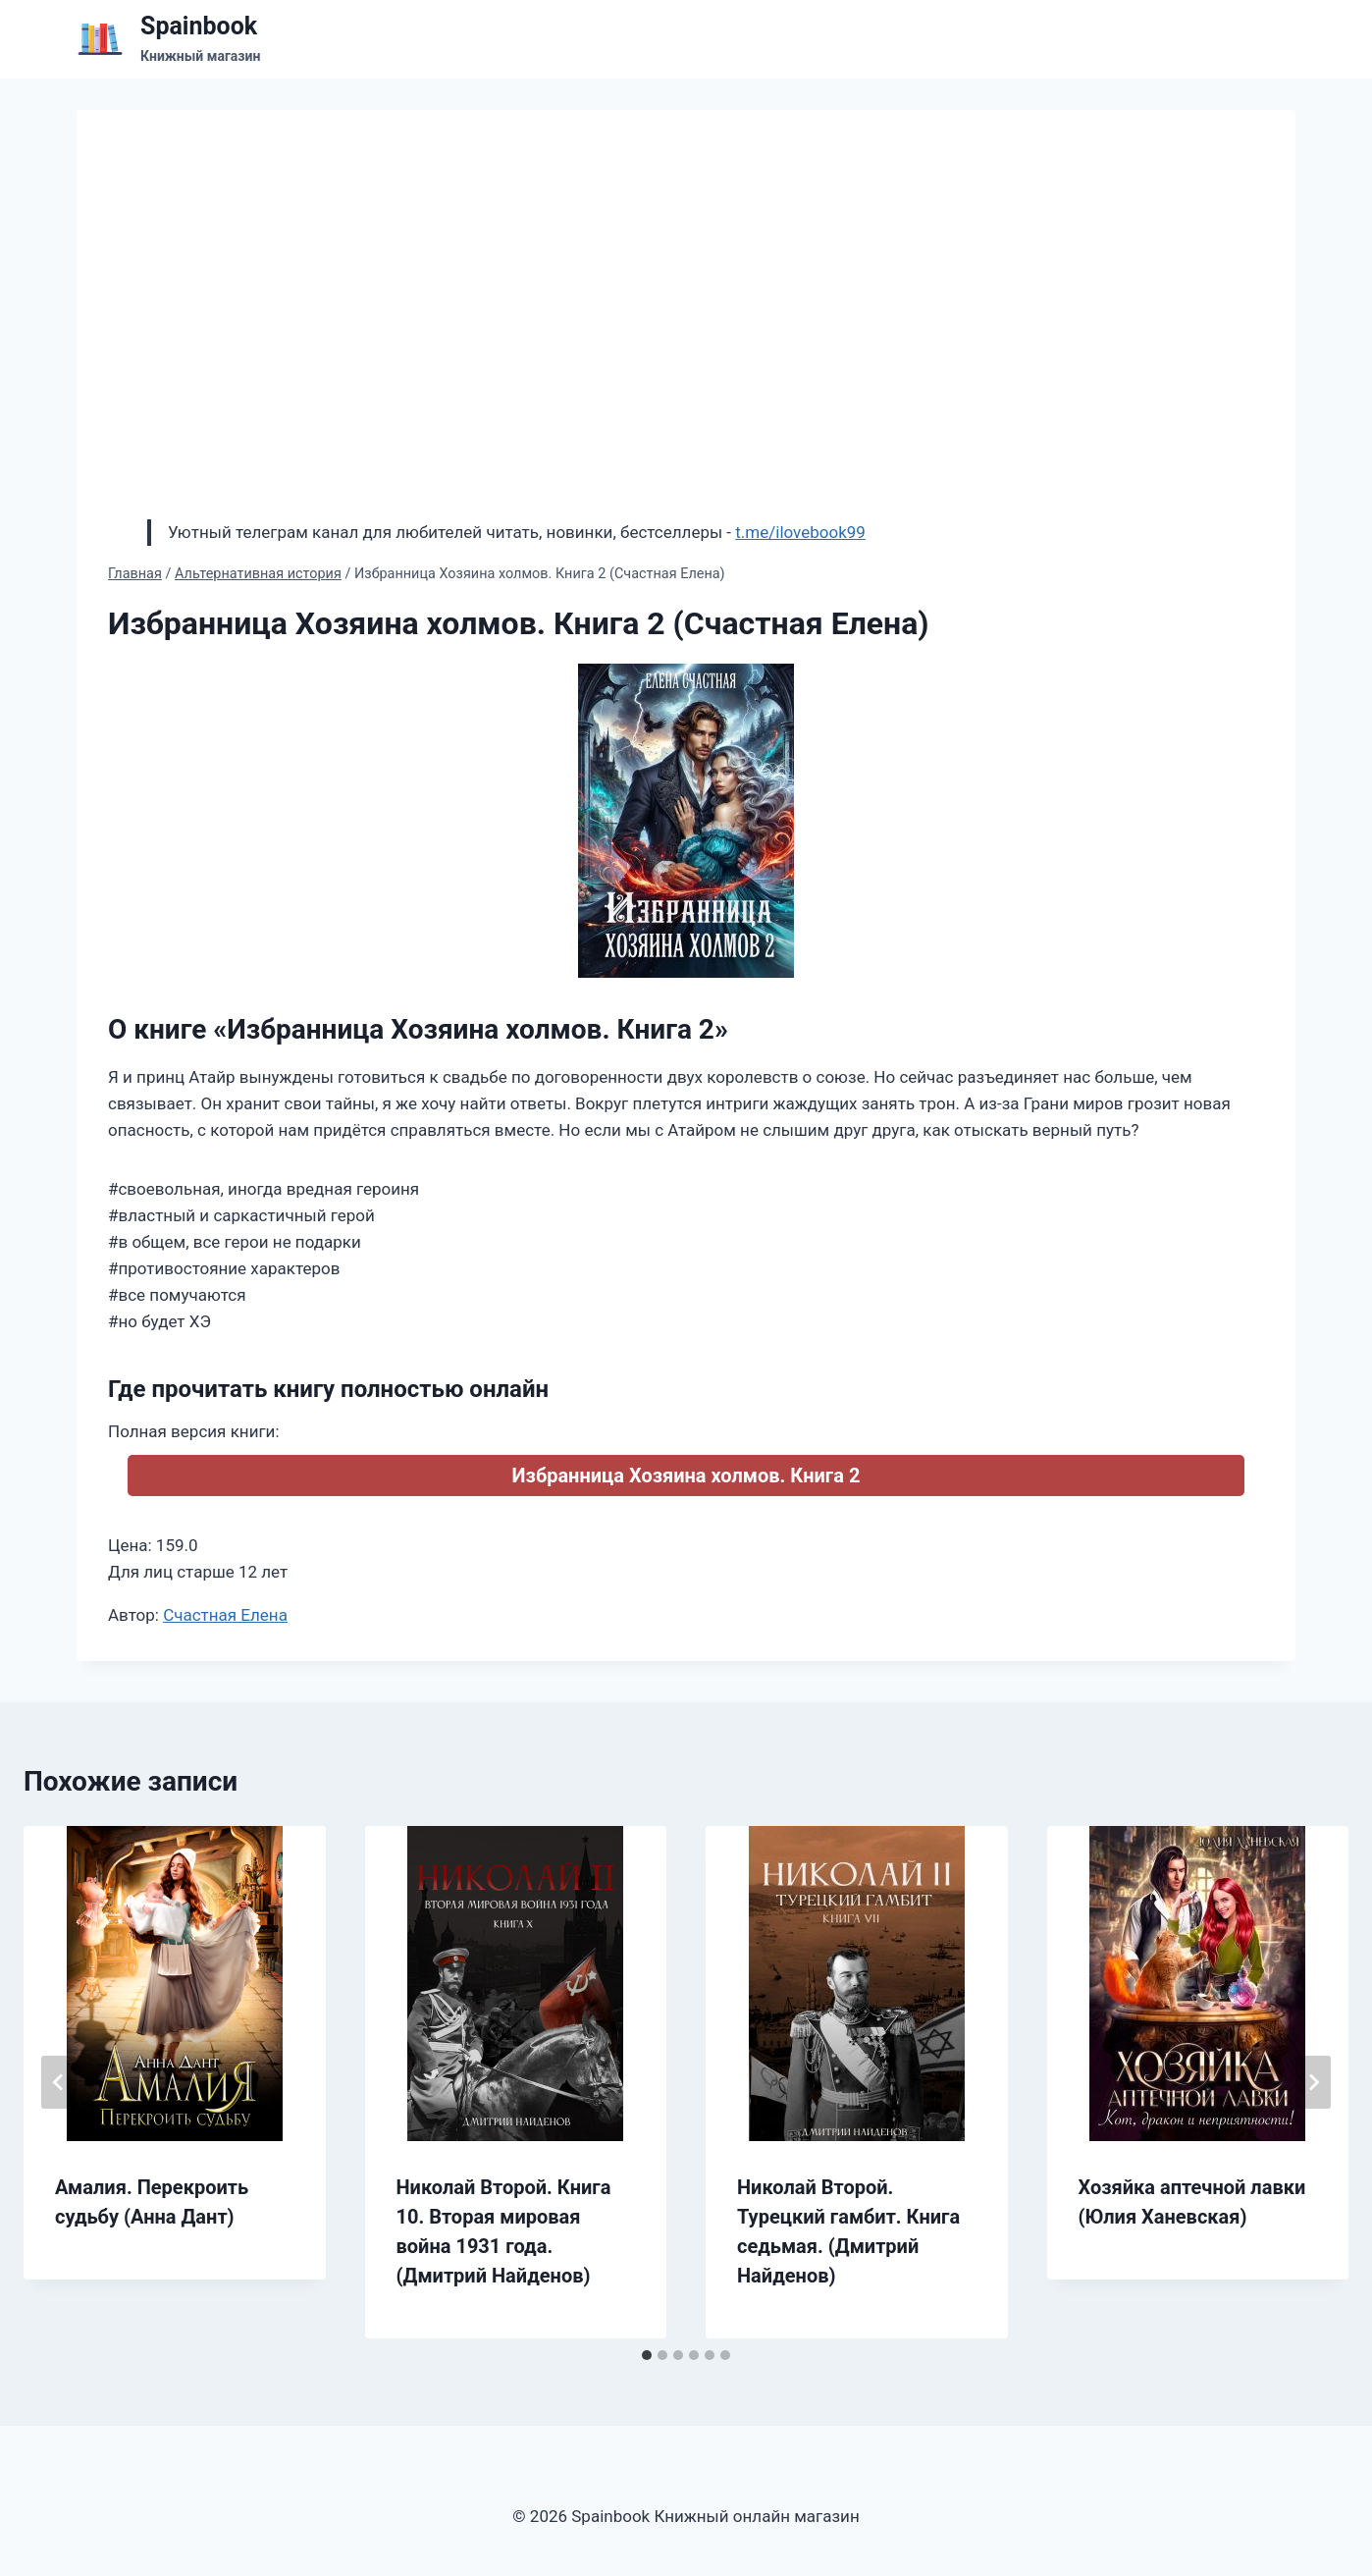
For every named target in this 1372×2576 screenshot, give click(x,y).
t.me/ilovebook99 (800, 532)
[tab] (647, 2355)
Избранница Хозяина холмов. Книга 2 (686, 1475)
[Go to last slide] (59, 2082)
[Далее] (1313, 2082)
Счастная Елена (225, 1615)
